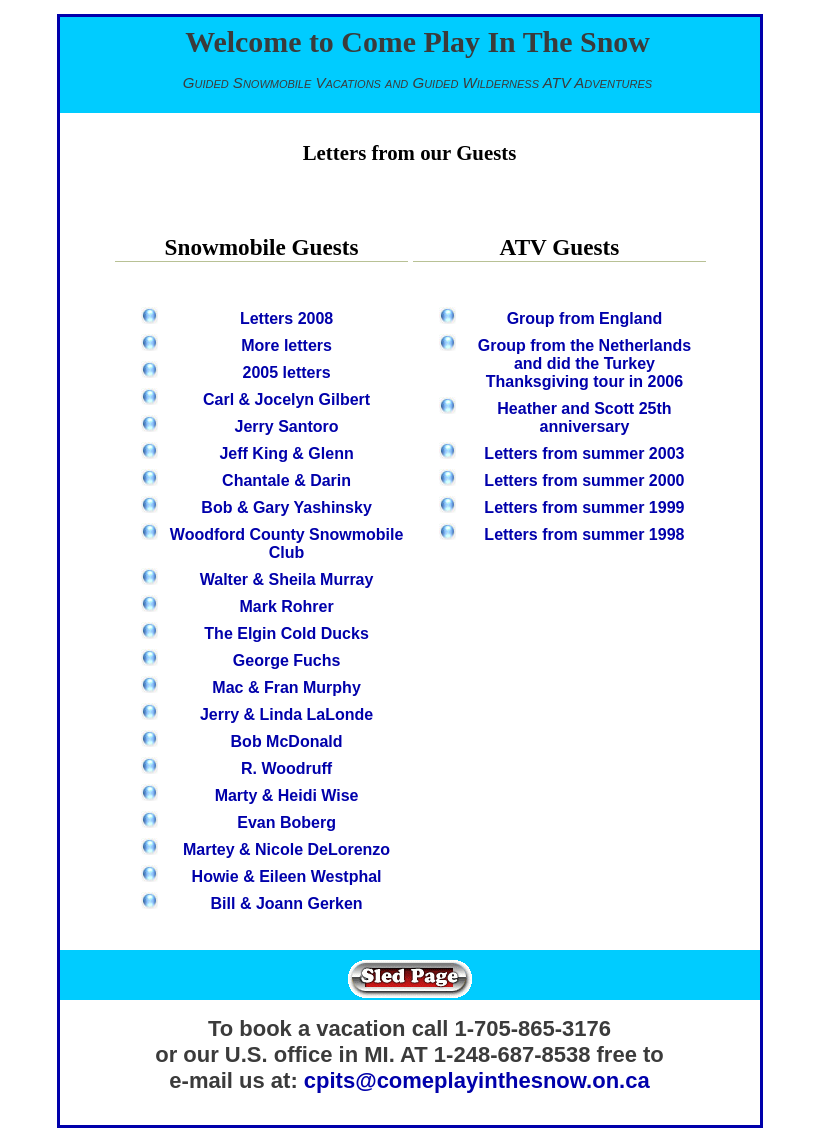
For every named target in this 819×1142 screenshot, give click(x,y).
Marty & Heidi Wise (287, 795)
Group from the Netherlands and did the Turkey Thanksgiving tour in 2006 (584, 363)
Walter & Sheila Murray (287, 579)
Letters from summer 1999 (584, 507)
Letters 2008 (286, 318)
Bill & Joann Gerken (287, 903)
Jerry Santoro (287, 426)
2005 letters (287, 372)
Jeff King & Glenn (286, 453)
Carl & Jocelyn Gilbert (286, 399)
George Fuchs (287, 660)
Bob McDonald (287, 741)
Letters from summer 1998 (584, 534)
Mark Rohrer (286, 606)
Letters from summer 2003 (584, 453)
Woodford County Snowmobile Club (286, 543)
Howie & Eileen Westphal (287, 876)
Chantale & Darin (286, 480)
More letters (286, 345)
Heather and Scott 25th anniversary (584, 417)
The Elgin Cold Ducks (286, 633)
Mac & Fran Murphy (286, 687)
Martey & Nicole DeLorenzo (286, 849)
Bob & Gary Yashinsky (286, 507)
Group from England (585, 318)
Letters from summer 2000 (584, 480)
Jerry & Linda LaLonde (286, 714)
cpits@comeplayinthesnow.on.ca (477, 1080)
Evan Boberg (286, 822)
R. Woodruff (286, 768)
